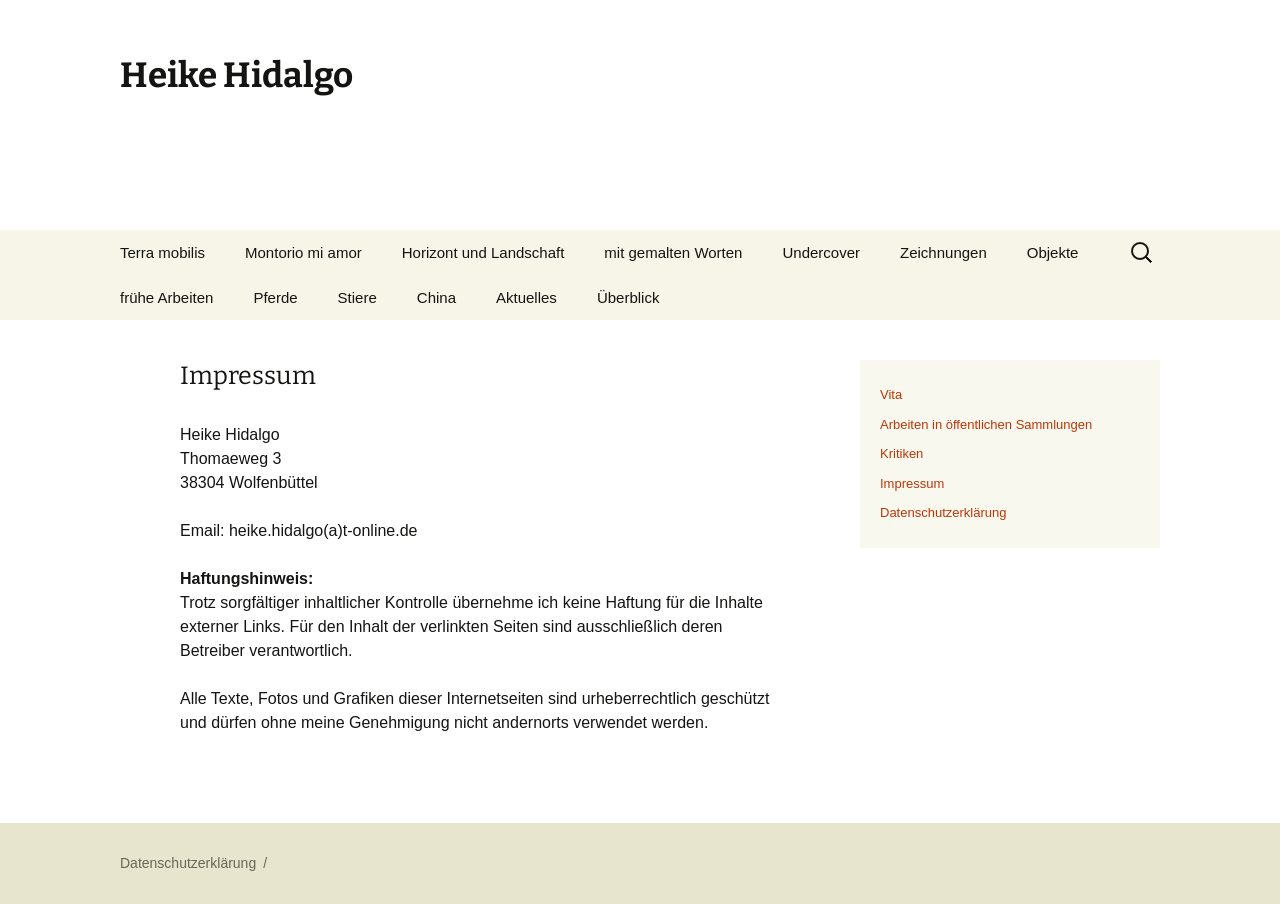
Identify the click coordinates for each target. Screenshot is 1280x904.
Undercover (821, 252)
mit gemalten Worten (673, 252)
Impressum (912, 483)
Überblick (628, 297)
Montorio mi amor (303, 252)
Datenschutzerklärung (943, 512)
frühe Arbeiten (166, 297)
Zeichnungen (943, 252)
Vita (891, 394)
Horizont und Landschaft (483, 252)
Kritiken (901, 453)
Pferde (275, 297)
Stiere (357, 297)
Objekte (1053, 252)
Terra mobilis (162, 252)
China (436, 297)
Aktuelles (526, 297)
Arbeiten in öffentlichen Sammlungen (986, 424)
